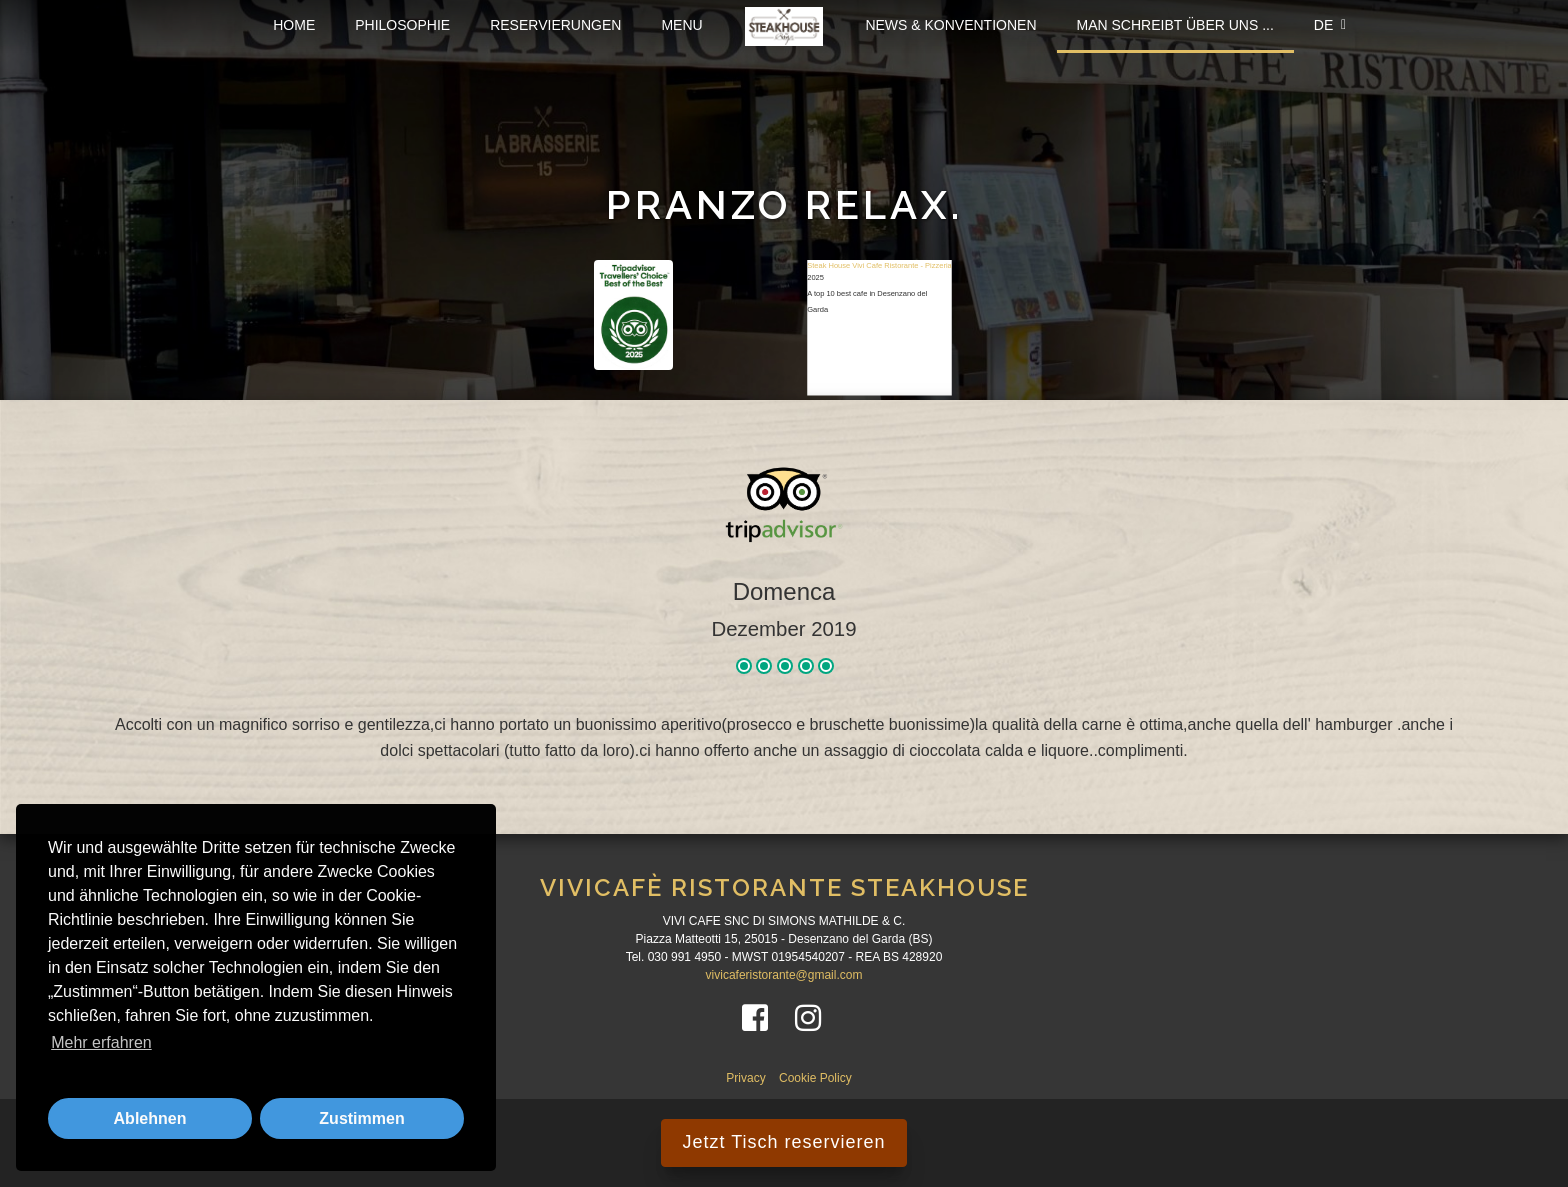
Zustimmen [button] (361, 1118)
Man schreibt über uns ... (1175, 25)
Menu (681, 25)
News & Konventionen (950, 25)
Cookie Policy (815, 1078)
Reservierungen (555, 25)
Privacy (747, 1078)
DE (1330, 25)
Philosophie (402, 25)
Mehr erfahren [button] (101, 1042)
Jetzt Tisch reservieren (783, 1142)
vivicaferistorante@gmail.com (784, 975)
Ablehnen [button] (150, 1118)
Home (294, 25)
